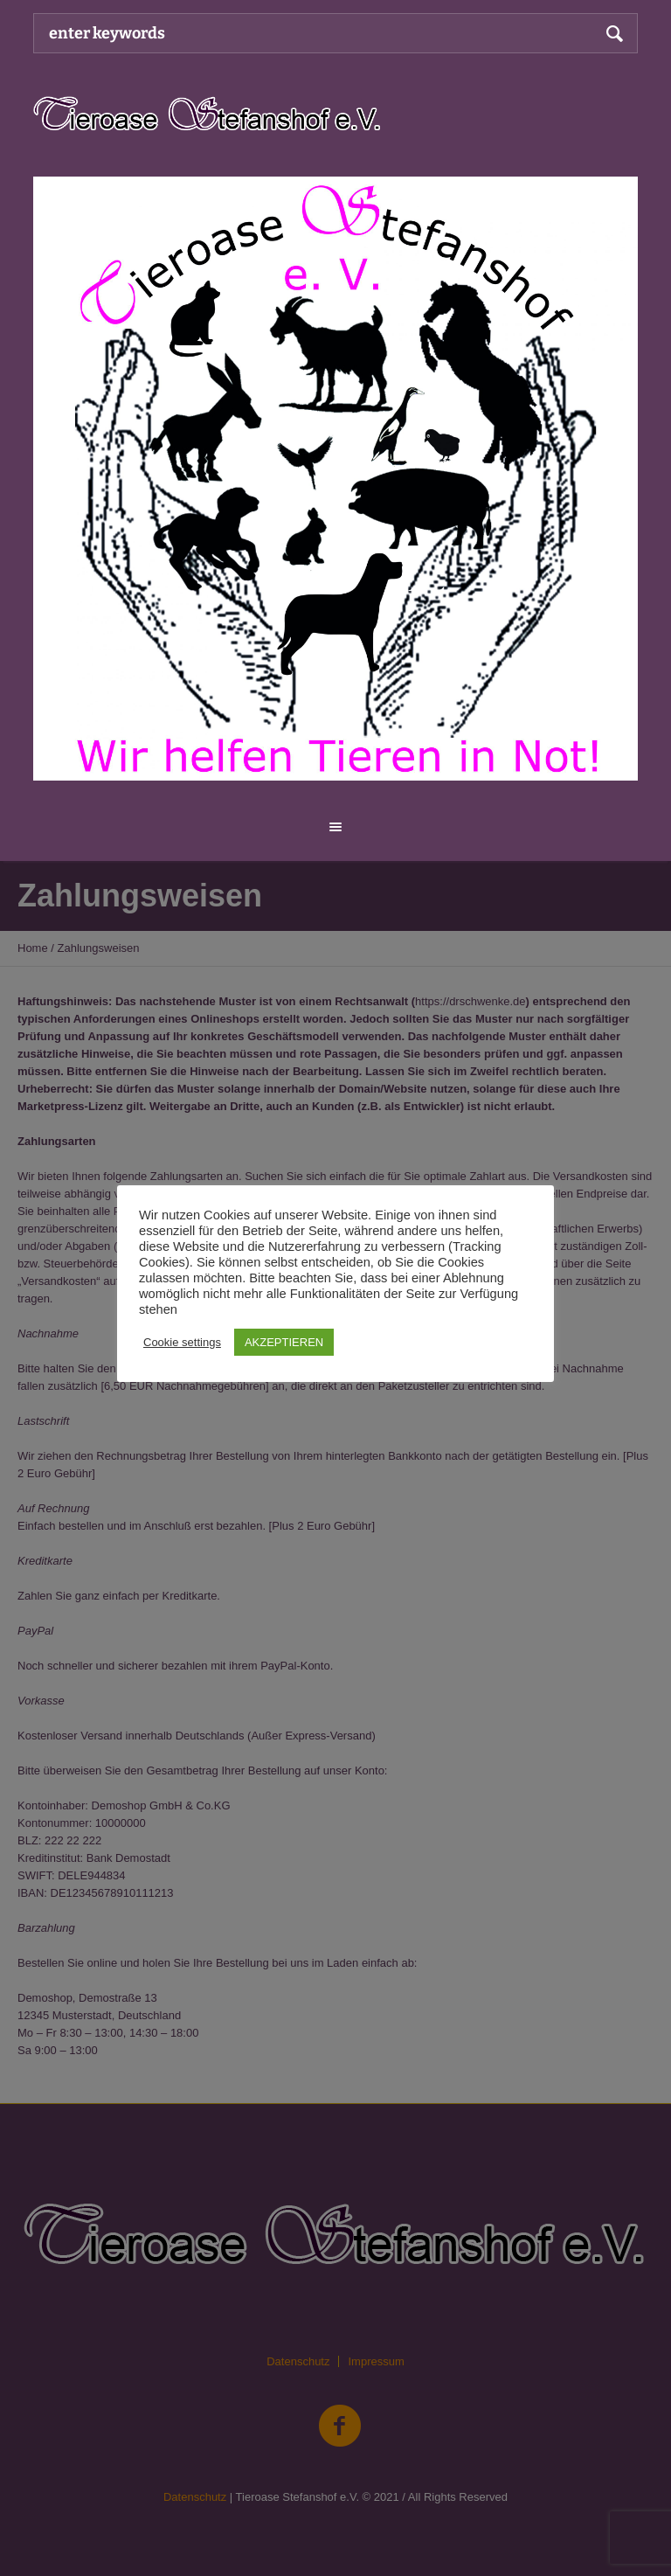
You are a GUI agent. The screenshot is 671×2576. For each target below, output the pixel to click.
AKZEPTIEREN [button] (284, 1342)
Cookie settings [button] (182, 1342)
